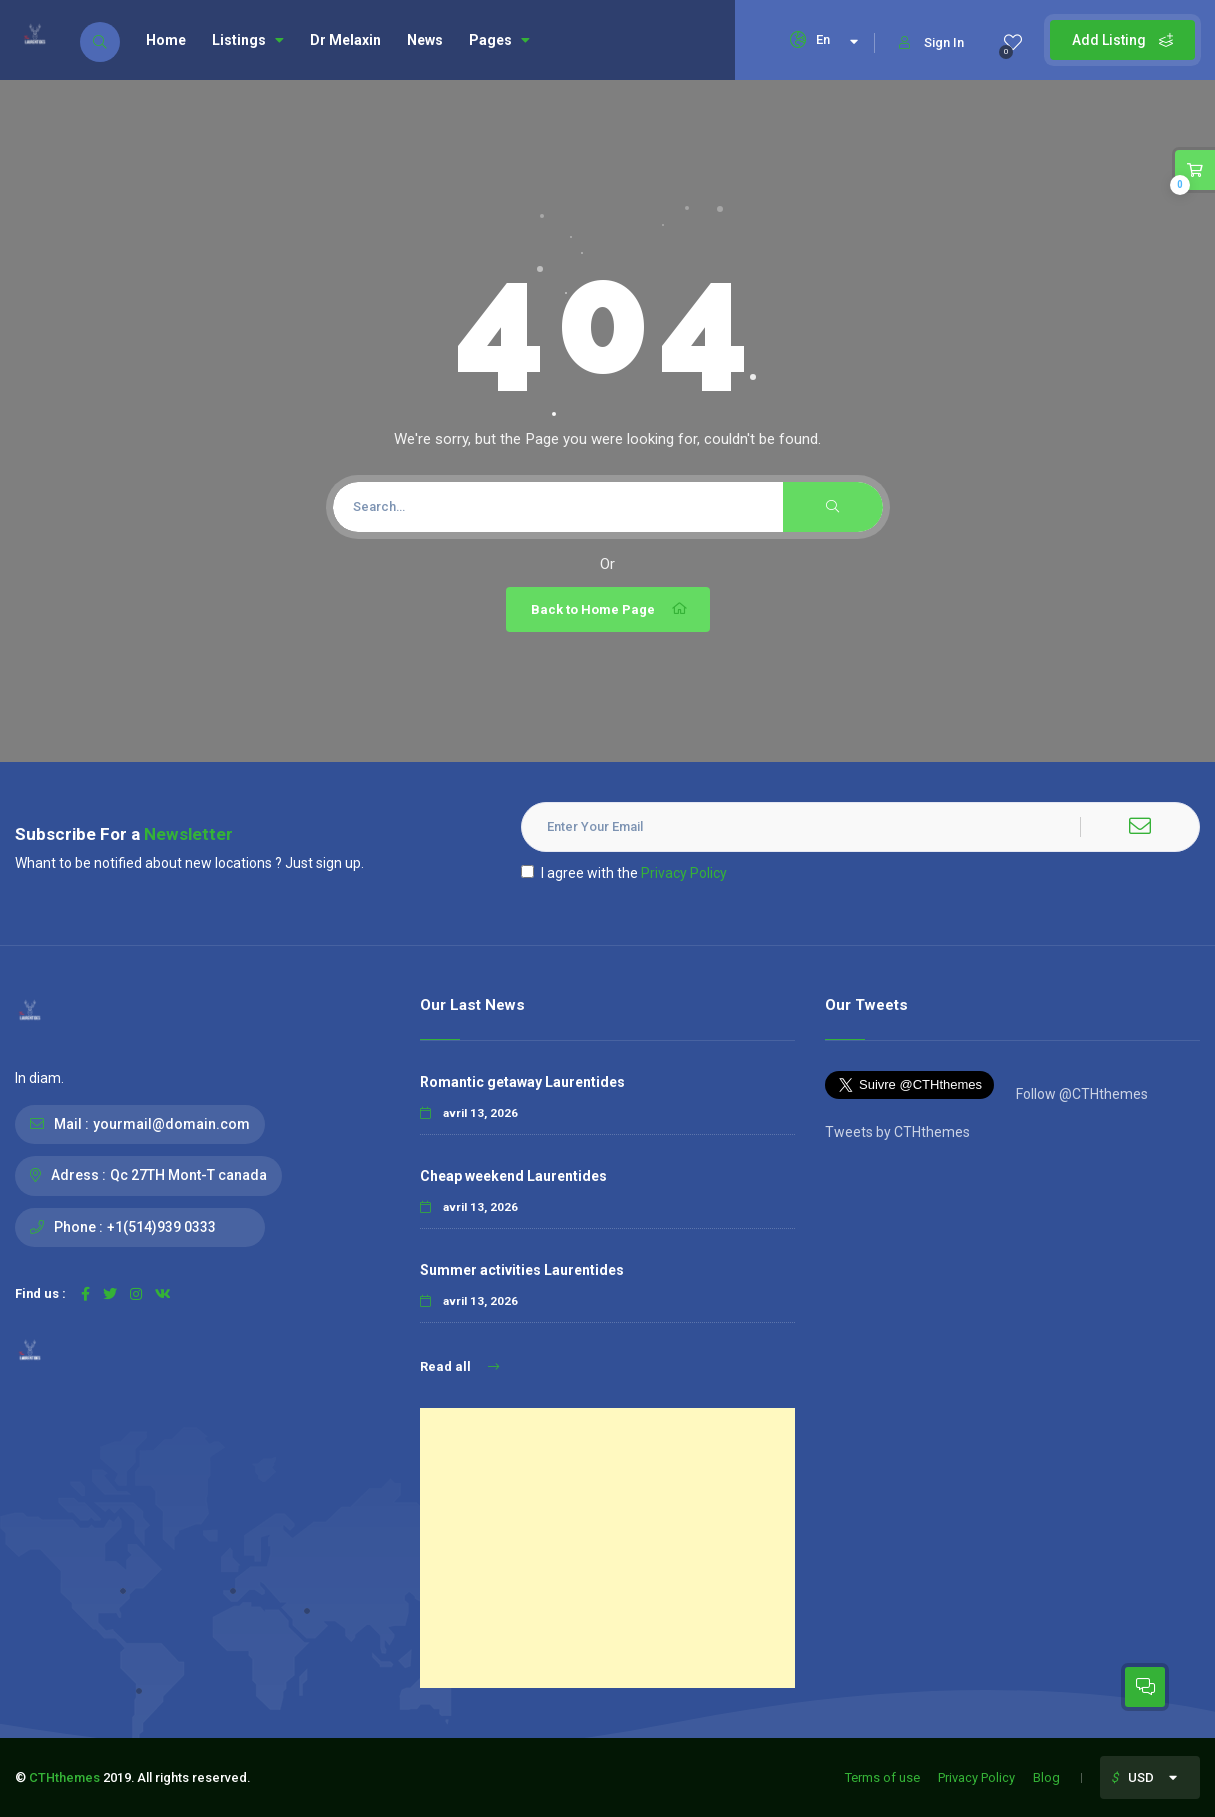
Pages (499, 40)
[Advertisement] (607, 1548)
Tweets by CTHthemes (897, 1132)
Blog (1046, 1777)
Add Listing (1122, 40)
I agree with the (624, 873)
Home (166, 40)
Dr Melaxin (345, 40)
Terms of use (882, 1777)
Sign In (931, 42)
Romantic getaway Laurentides (522, 1082)
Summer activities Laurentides (522, 1270)
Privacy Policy (684, 873)
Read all (459, 1366)
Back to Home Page (610, 609)
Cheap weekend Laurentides (513, 1176)
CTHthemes (64, 1777)
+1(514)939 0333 (161, 1227)
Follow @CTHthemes (1080, 1094)
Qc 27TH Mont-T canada (188, 1175)
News (425, 40)
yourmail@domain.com (171, 1124)
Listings (248, 40)
